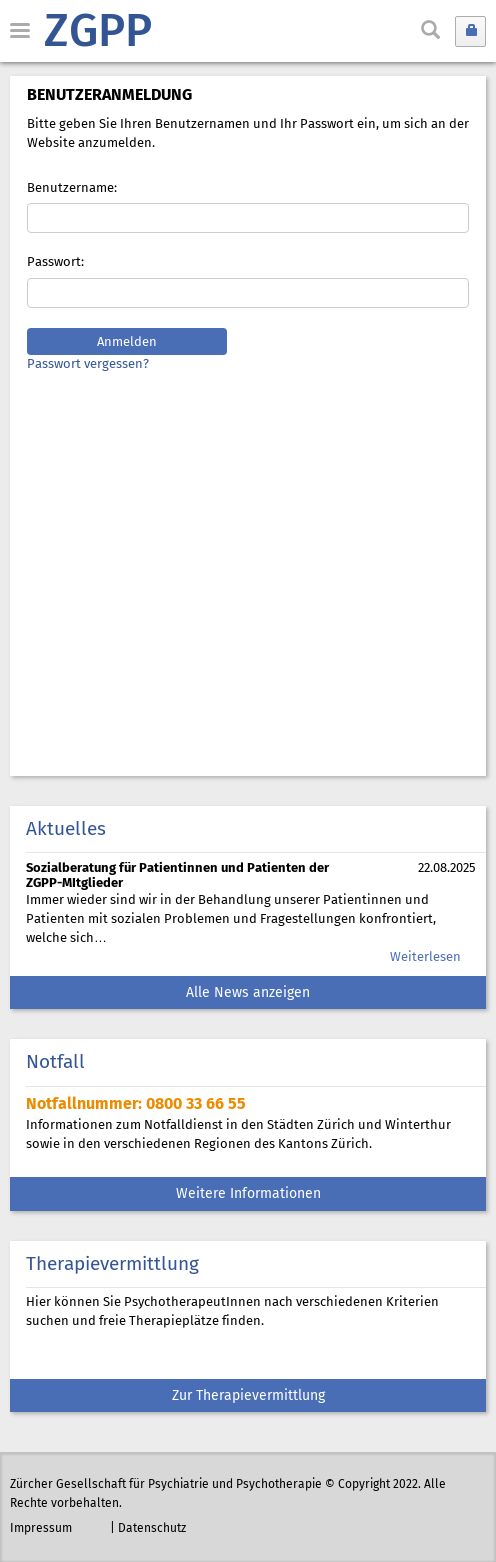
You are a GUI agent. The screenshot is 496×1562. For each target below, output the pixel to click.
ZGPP (98, 34)
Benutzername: (72, 188)
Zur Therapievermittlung (248, 1396)
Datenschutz (152, 1528)
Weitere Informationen (248, 1194)
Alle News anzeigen (248, 993)
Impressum (41, 1528)
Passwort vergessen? (88, 364)
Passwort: (55, 262)
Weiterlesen (425, 957)
